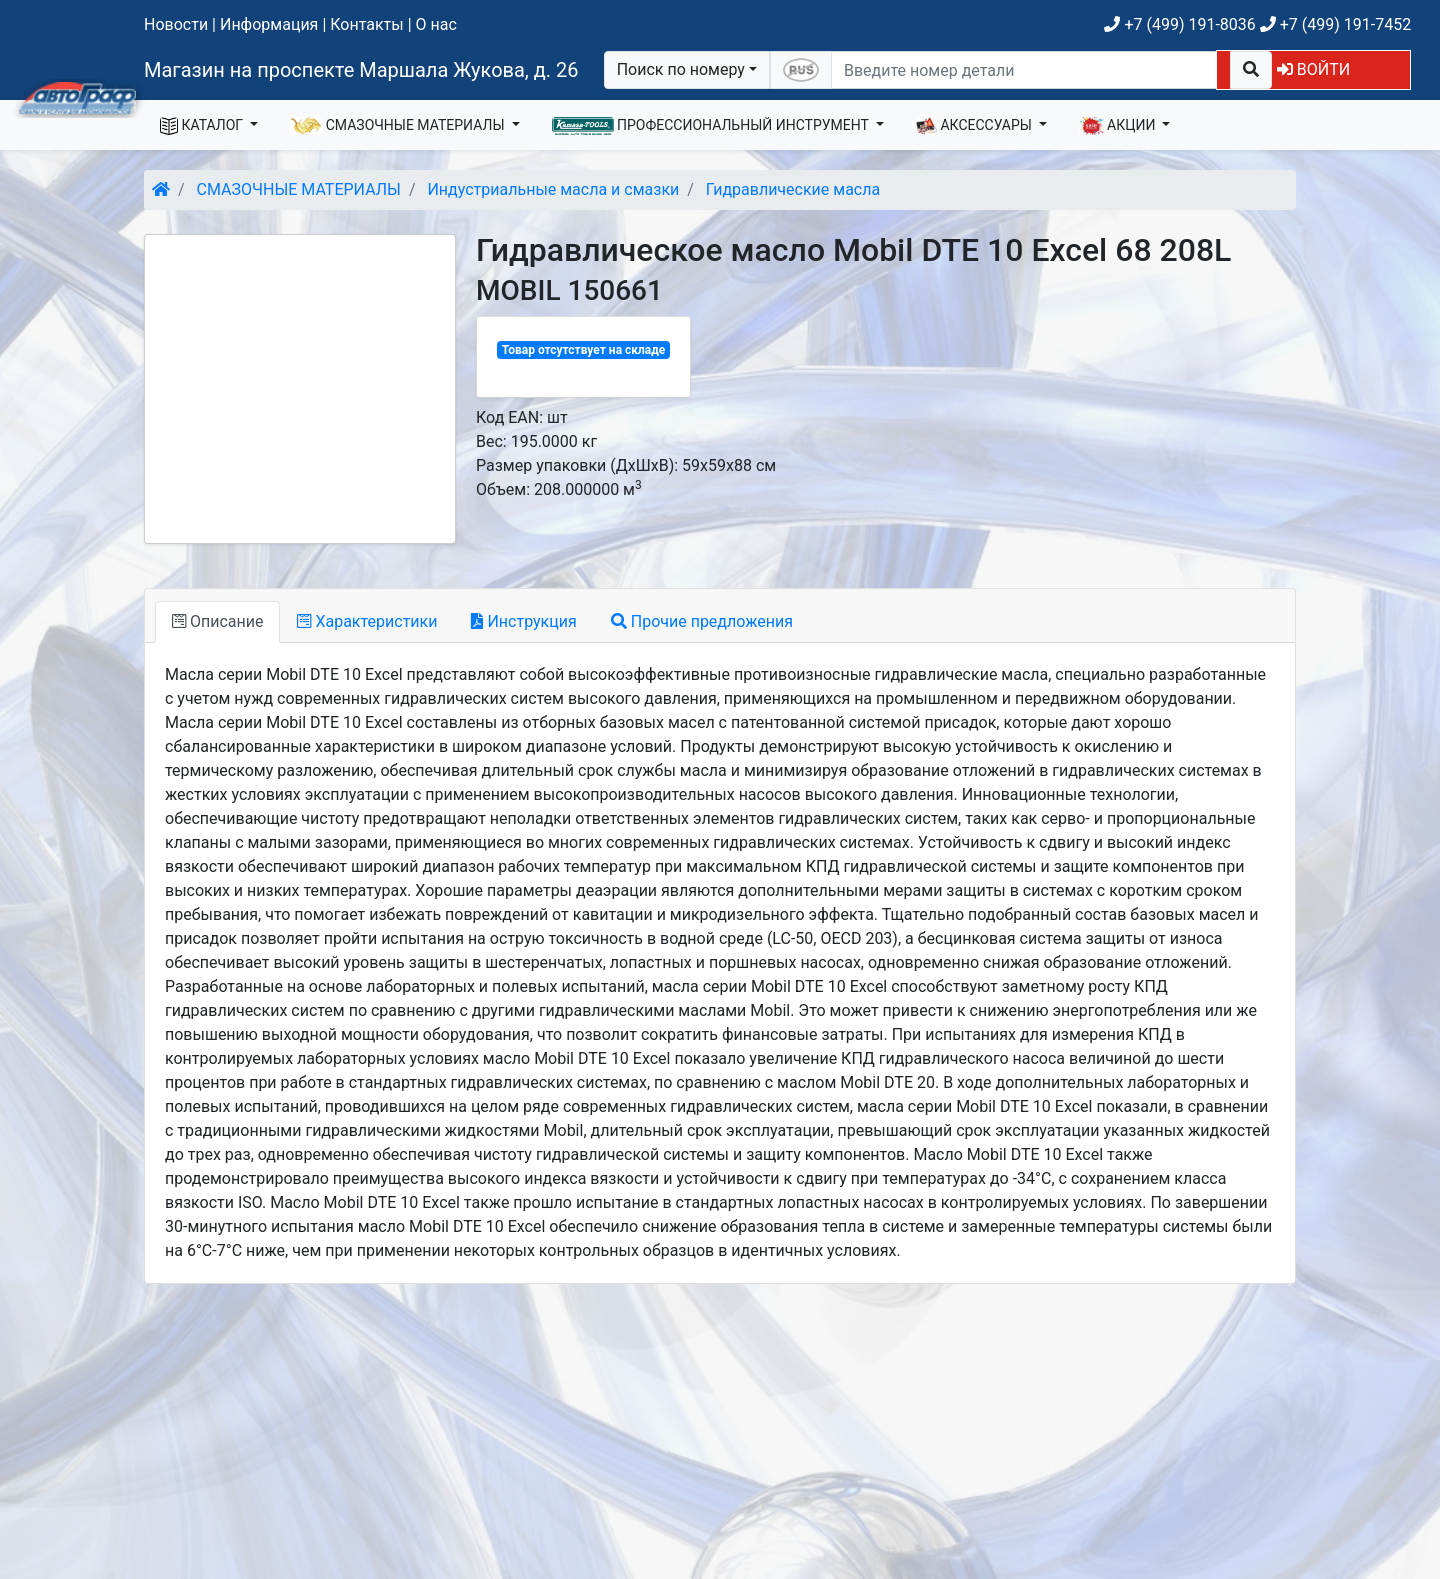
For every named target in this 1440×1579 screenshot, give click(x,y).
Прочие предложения (702, 621)
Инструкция (523, 621)
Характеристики (367, 621)
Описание (217, 621)
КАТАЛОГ (203, 126)
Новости (176, 24)
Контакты (366, 24)
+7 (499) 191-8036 (1179, 24)
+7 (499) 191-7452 (1335, 24)
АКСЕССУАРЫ (976, 126)
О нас (436, 24)
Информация (269, 24)
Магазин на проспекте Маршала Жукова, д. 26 (361, 70)
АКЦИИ (1119, 126)
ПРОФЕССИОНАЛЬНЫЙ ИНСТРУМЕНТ (712, 126)
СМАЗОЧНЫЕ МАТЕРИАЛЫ (399, 126)
